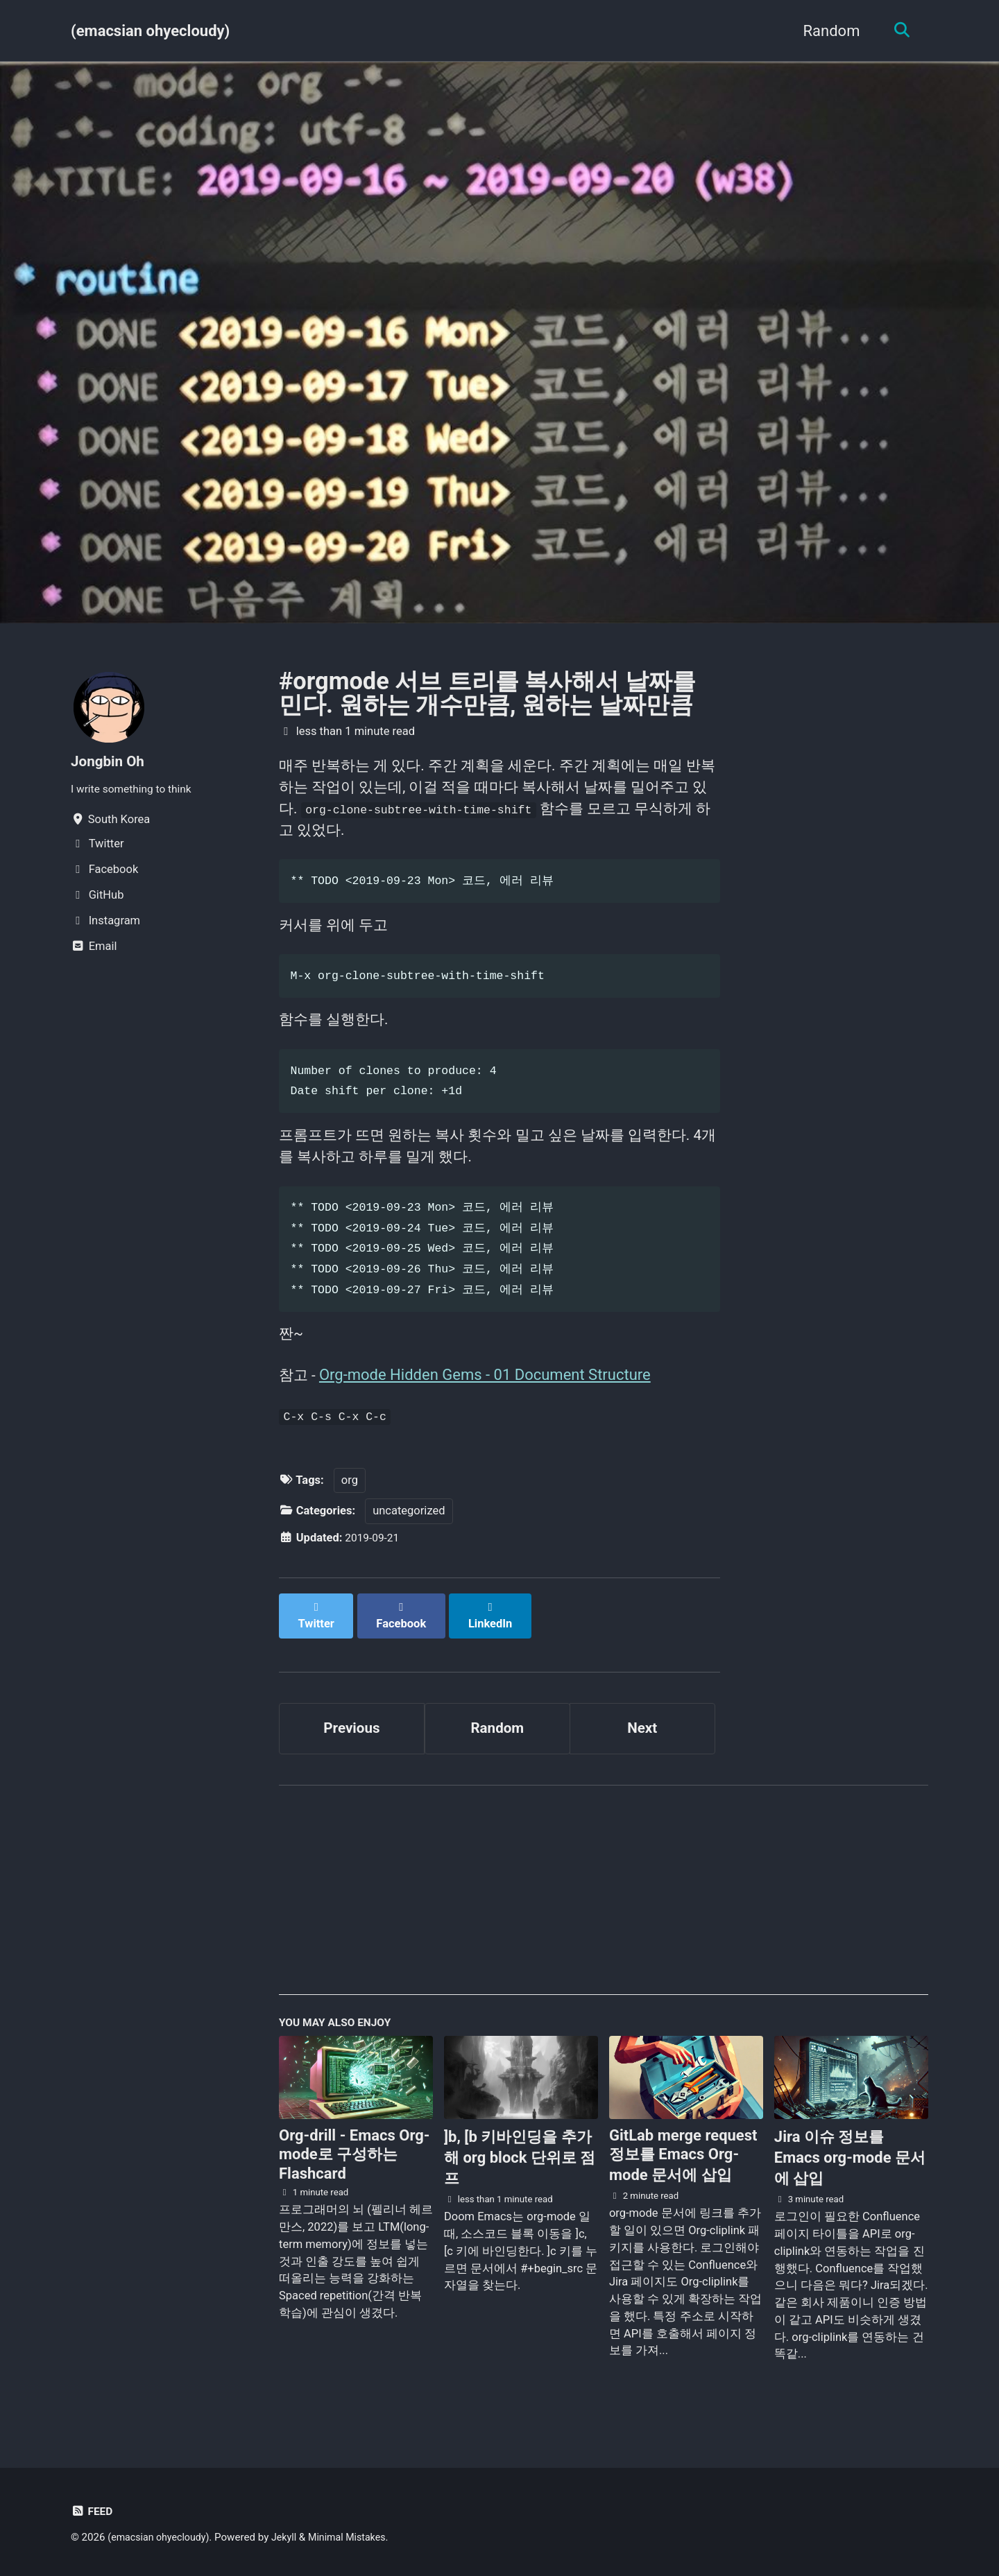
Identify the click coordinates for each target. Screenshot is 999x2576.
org (349, 1503)
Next (642, 1737)
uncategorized (409, 1534)
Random (827, 31)
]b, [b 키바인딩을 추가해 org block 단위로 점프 (520, 2170)
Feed (92, 2511)
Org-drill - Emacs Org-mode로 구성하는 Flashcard (354, 2167)
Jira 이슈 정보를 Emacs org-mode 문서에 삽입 (849, 2170)
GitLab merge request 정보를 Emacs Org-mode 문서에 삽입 (683, 2168)
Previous (352, 1737)
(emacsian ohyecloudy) (150, 31)
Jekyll (291, 2537)
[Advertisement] (603, 1908)
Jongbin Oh (110, 761)
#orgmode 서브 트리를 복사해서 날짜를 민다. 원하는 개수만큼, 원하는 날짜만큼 (487, 692)
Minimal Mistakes (357, 2537)
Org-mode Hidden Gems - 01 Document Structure (487, 1394)
